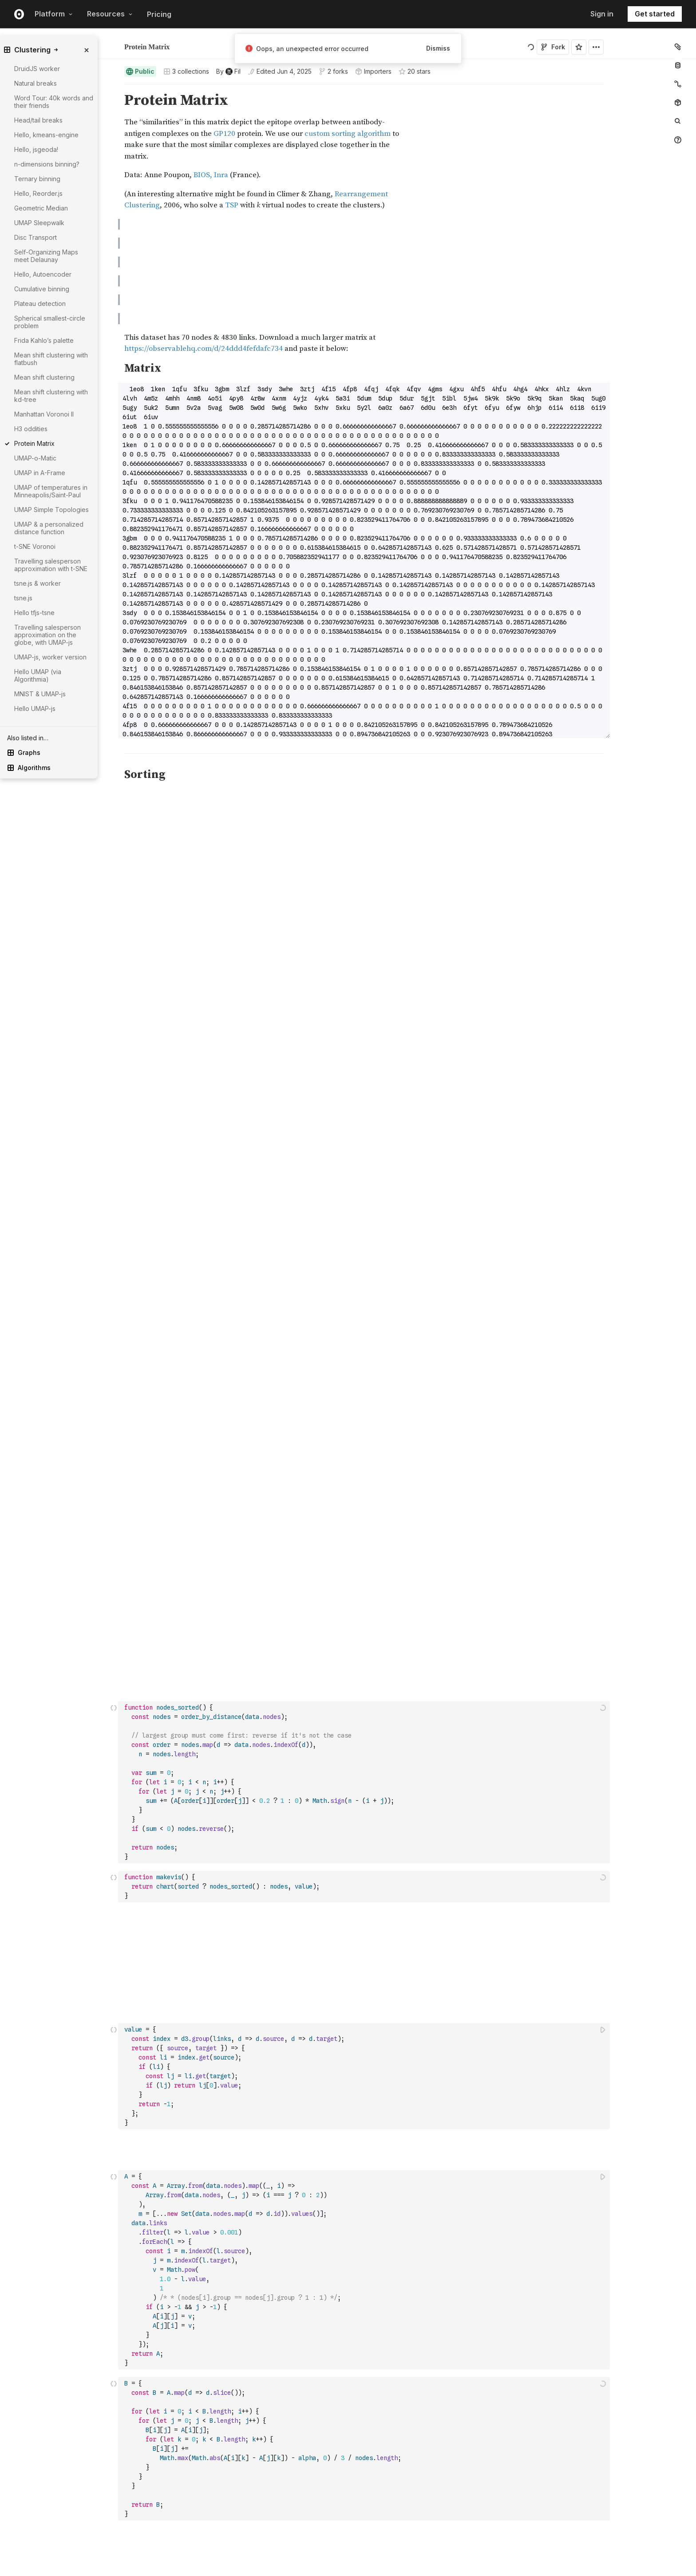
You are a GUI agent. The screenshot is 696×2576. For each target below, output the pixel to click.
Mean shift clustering (44, 377)
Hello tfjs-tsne (34, 612)
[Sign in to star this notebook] (578, 47)
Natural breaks (35, 83)
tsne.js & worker (37, 583)
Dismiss (438, 48)
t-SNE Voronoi (34, 546)
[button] (114, 88)
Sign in (601, 13)
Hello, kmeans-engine (46, 135)
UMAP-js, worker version (50, 657)
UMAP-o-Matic (35, 458)
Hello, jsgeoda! (36, 149)
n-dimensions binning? (46, 164)
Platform (54, 13)
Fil (145, 43)
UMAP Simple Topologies (51, 509)
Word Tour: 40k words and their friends (53, 101)
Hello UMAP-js (34, 708)
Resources (110, 13)
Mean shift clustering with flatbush (51, 358)
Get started (655, 13)
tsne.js (23, 598)
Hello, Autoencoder (42, 274)
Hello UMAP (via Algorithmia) (37, 675)
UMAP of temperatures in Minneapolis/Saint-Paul (50, 491)
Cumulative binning (41, 289)
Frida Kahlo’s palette (44, 340)
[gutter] (67, 871)
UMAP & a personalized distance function (48, 528)
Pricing (159, 14)
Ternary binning (37, 179)
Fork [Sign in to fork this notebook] (553, 47)
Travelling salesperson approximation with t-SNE (50, 564)
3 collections (186, 71)
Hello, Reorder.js (38, 193)
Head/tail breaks (38, 120)
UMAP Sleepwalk (39, 222)
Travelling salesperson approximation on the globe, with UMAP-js (47, 634)
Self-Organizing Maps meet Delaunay (46, 255)
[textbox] (365, 871)
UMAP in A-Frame (39, 472)
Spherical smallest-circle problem (49, 321)
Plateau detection (40, 303)
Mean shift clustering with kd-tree (51, 395)
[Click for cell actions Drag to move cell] (113, 871)
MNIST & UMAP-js (40, 694)
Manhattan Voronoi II (44, 414)
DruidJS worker (37, 68)
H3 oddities (30, 429)
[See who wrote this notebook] (228, 71)
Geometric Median (41, 208)
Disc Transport (35, 237)
